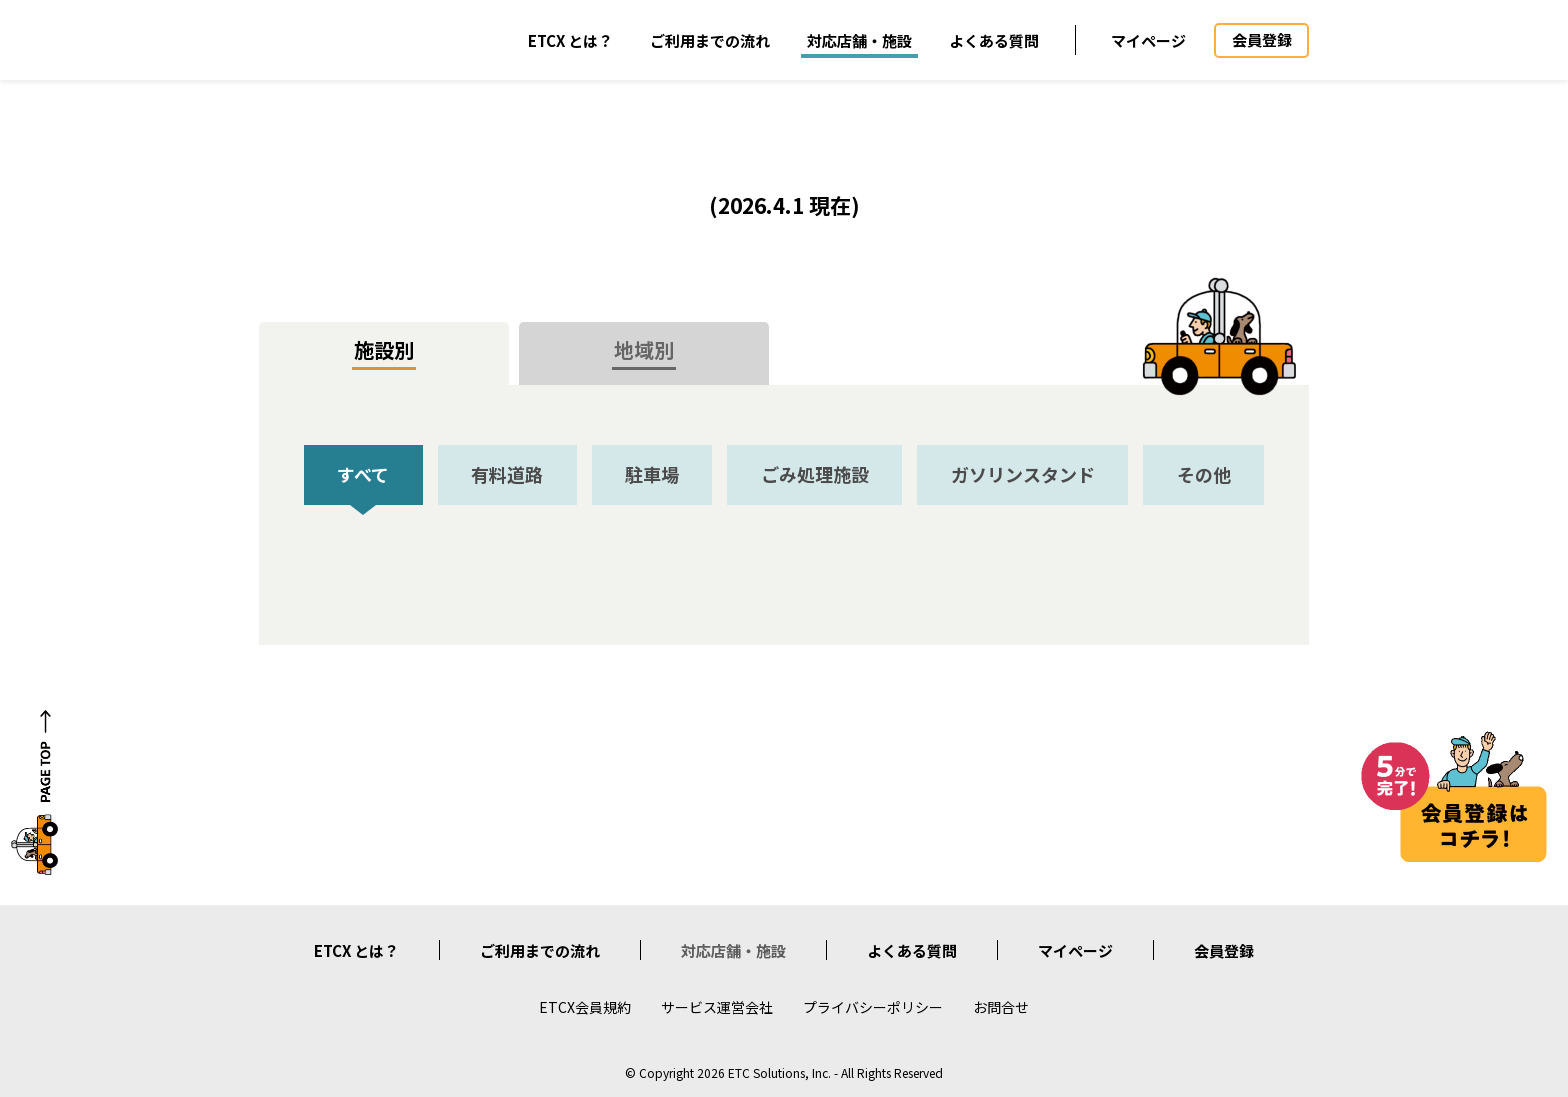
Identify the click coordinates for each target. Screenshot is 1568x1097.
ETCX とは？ (570, 40)
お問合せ (1001, 1007)
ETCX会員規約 (585, 1007)
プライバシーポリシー (873, 1007)
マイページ (1148, 40)
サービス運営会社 (717, 1007)
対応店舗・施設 (859, 40)
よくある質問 (994, 40)
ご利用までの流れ (710, 40)
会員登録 (1224, 950)
